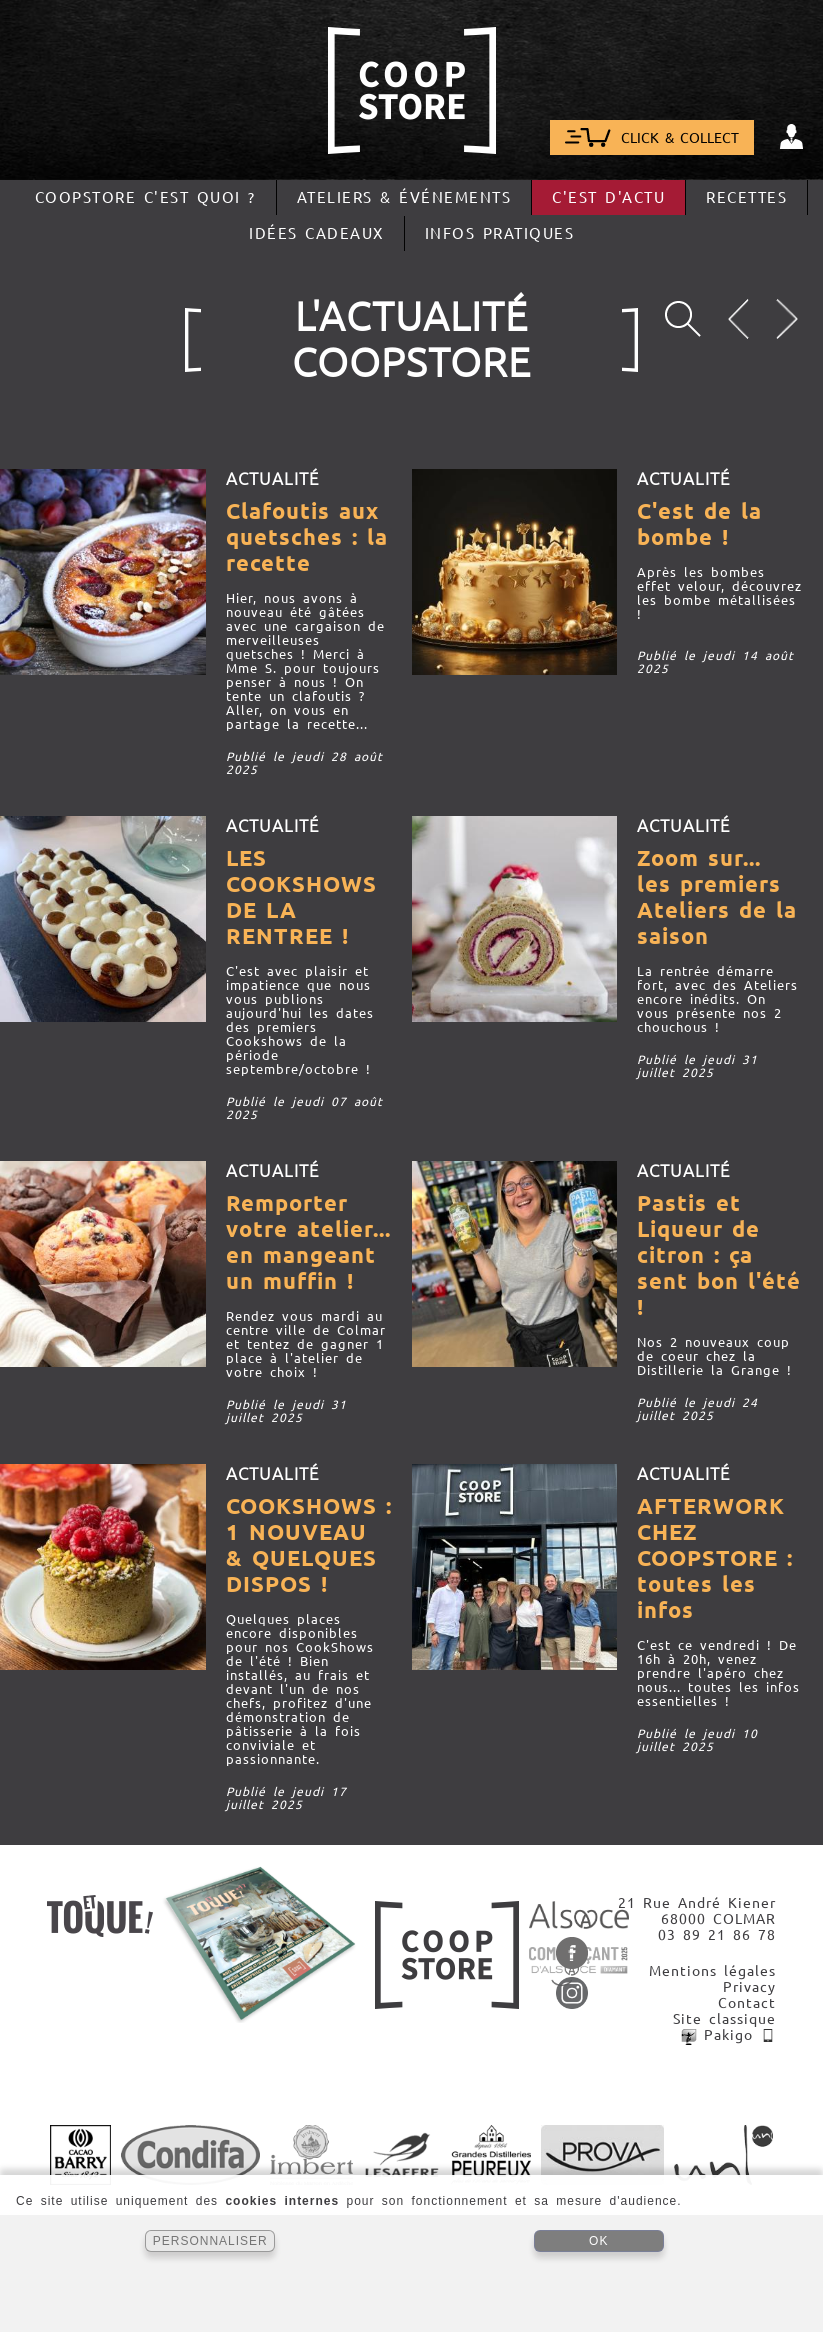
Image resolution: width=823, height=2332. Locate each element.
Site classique (724, 2019)
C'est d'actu (608, 197)
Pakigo (728, 2035)
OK (598, 2241)
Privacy (749, 1987)
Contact (747, 2003)
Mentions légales (712, 1971)
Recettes (746, 197)
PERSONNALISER (210, 2241)
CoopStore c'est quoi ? (145, 197)
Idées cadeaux (316, 233)
